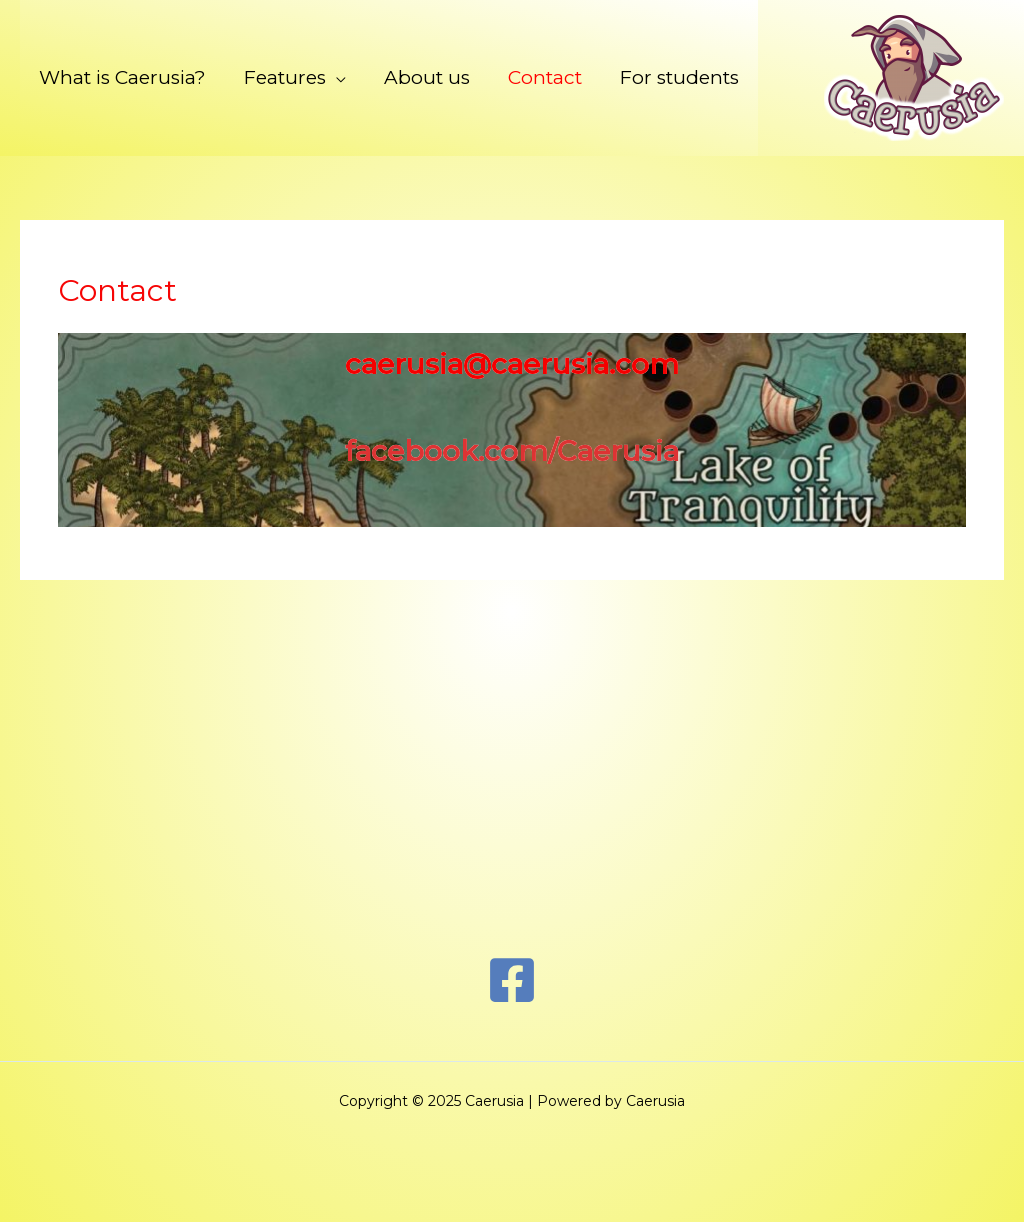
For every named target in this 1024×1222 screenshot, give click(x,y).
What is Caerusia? (122, 77)
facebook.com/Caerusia (512, 451)
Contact (545, 77)
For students (679, 77)
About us (427, 77)
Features (285, 77)
